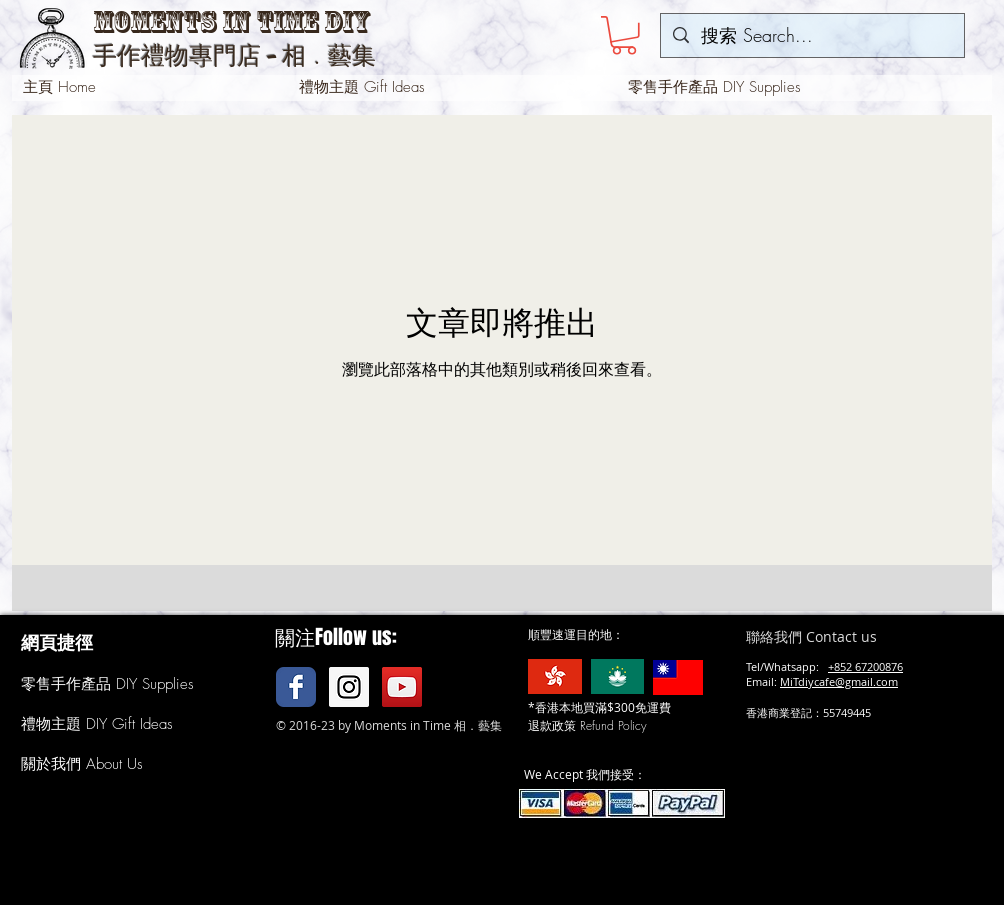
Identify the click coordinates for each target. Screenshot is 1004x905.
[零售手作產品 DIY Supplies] (107, 685)
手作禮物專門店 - (187, 56)
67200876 (879, 666)
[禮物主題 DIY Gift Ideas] (108, 725)
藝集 (352, 55)
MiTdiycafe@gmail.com (839, 681)
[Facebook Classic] (296, 687)
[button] (624, 35)
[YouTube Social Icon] (402, 687)
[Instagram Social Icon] (349, 687)
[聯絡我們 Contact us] (840, 637)
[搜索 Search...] (811, 35)
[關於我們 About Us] (84, 765)
